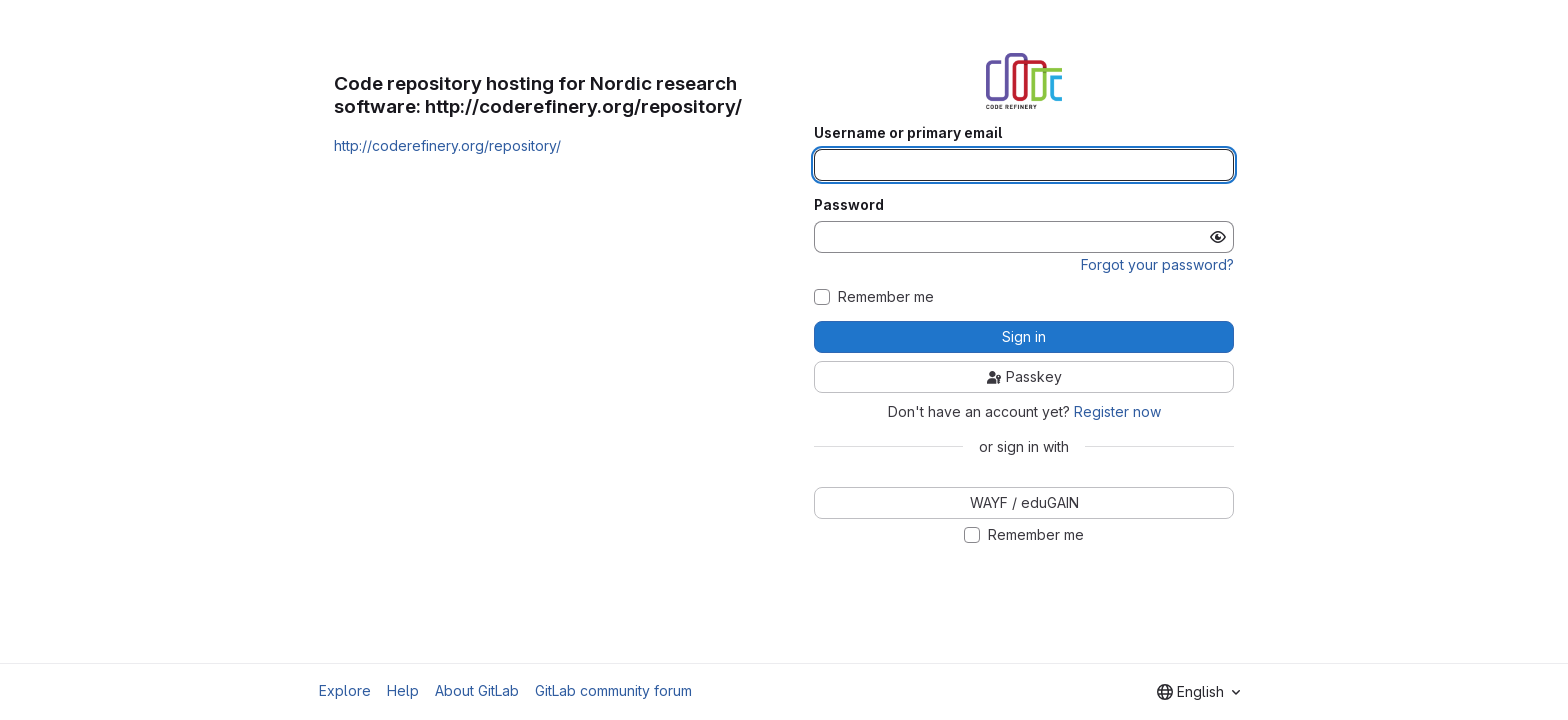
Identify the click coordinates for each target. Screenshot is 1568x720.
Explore (345, 690)
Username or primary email (908, 133)
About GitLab (477, 690)
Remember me (886, 297)
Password (849, 205)
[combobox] (1198, 692)
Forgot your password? (1157, 264)
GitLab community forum (613, 690)
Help (403, 690)
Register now (1117, 411)
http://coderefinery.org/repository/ (447, 145)
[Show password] (1218, 237)
